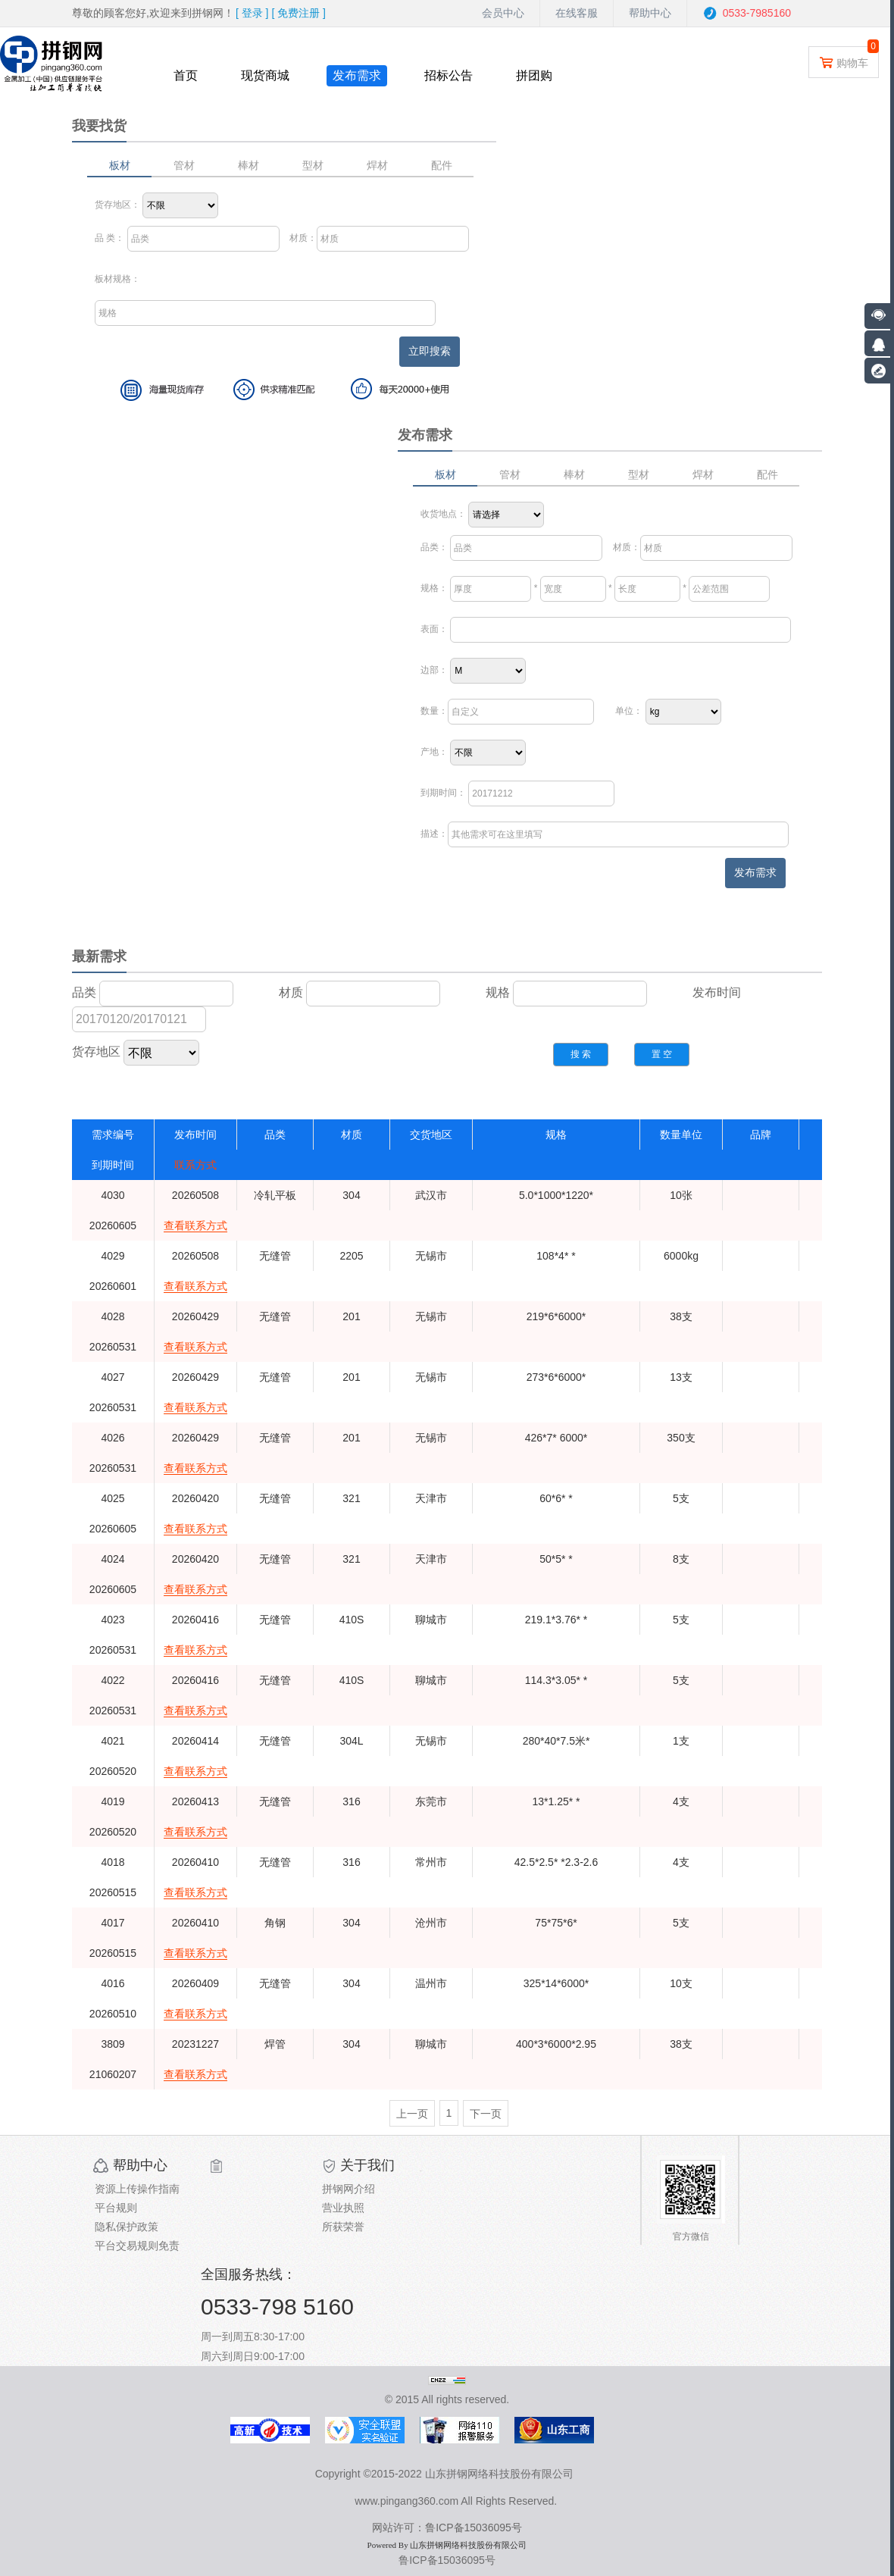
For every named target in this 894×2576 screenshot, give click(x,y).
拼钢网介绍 (348, 2189)
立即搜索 (429, 351)
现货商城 (265, 75)
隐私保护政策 (126, 2227)
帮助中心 (650, 13)
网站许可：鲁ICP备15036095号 (447, 2527)
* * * (595, 588)
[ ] (252, 13)
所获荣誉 (343, 2227)
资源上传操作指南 (137, 2189)
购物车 (843, 62)
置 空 (662, 1054)
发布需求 (357, 75)
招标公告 (448, 75)
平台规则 (116, 2208)
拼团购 (534, 75)
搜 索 (580, 1054)
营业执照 (343, 2208)
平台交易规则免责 (137, 2246)
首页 (185, 75)
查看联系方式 (195, 1225)
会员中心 (503, 13)
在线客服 (576, 13)
